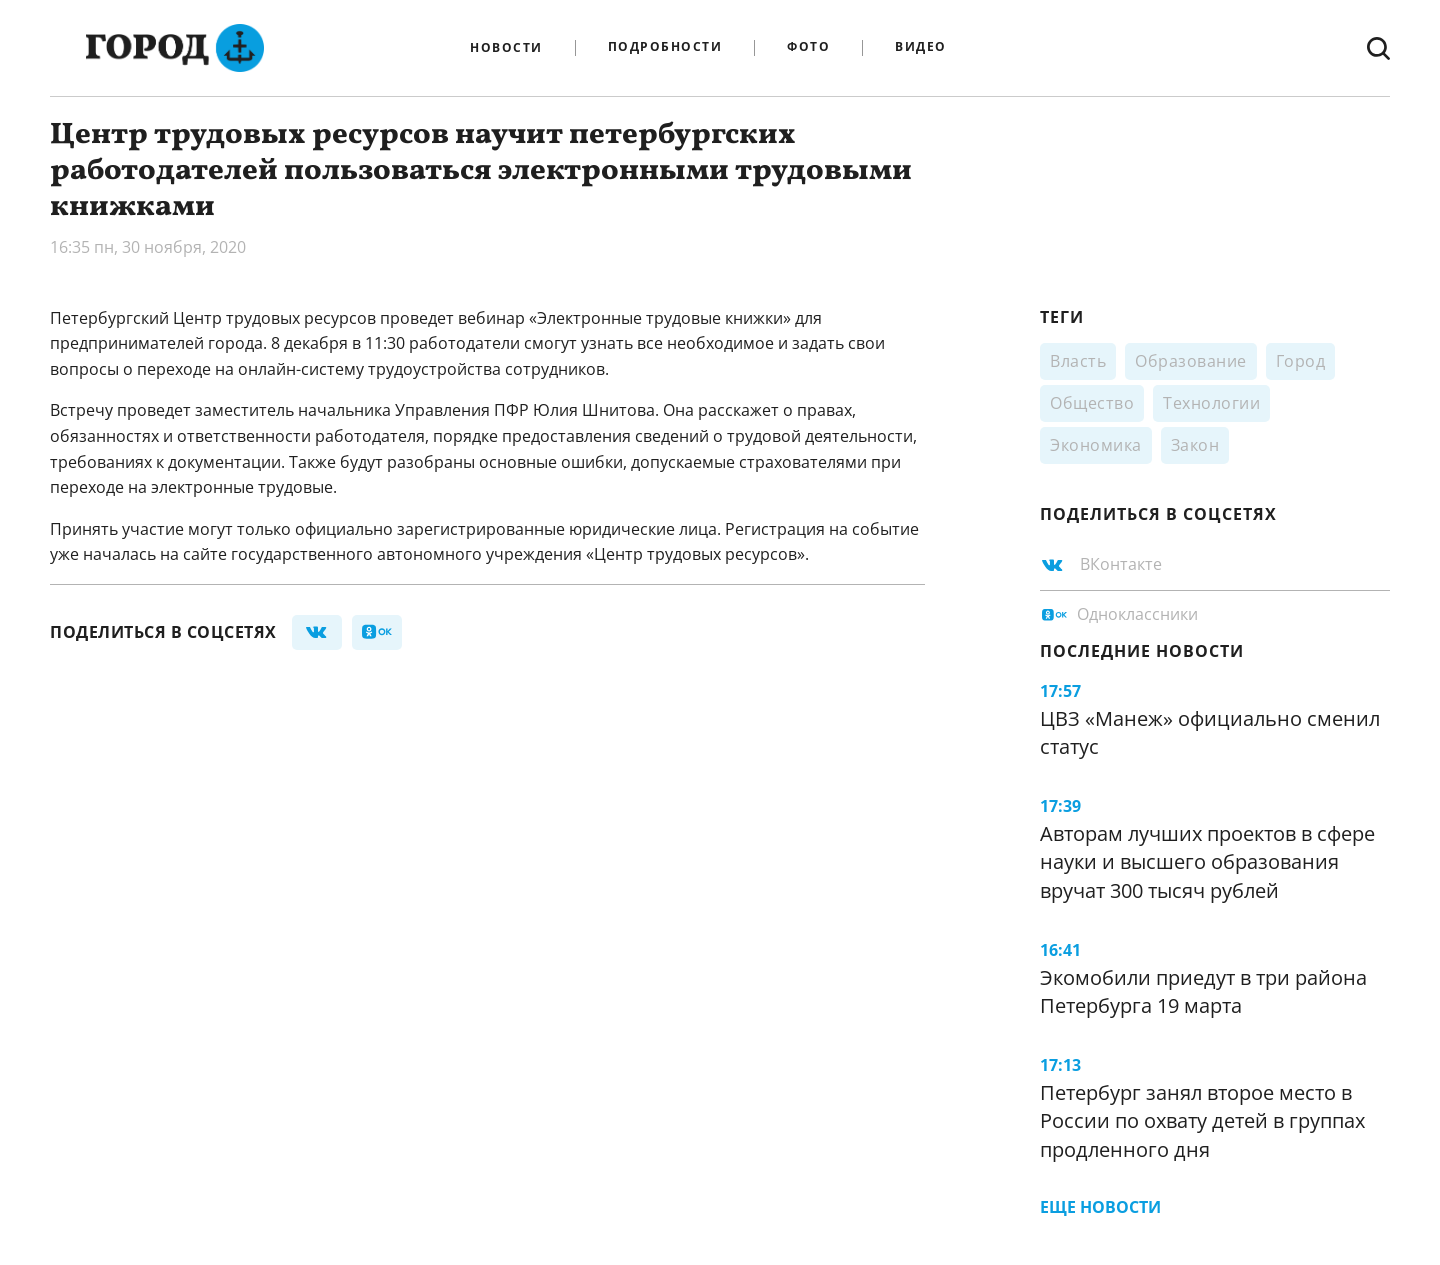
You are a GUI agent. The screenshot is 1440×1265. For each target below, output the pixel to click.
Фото (808, 47)
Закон (1195, 445)
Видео (921, 47)
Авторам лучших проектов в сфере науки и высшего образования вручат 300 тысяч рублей (1207, 862)
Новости (506, 48)
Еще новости (1100, 1207)
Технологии (1211, 403)
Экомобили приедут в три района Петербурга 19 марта (1203, 992)
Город (1301, 361)
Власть (1078, 361)
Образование (1191, 361)
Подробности (665, 47)
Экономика (1096, 445)
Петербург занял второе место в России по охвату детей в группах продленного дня (1202, 1121)
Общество (1092, 403)
